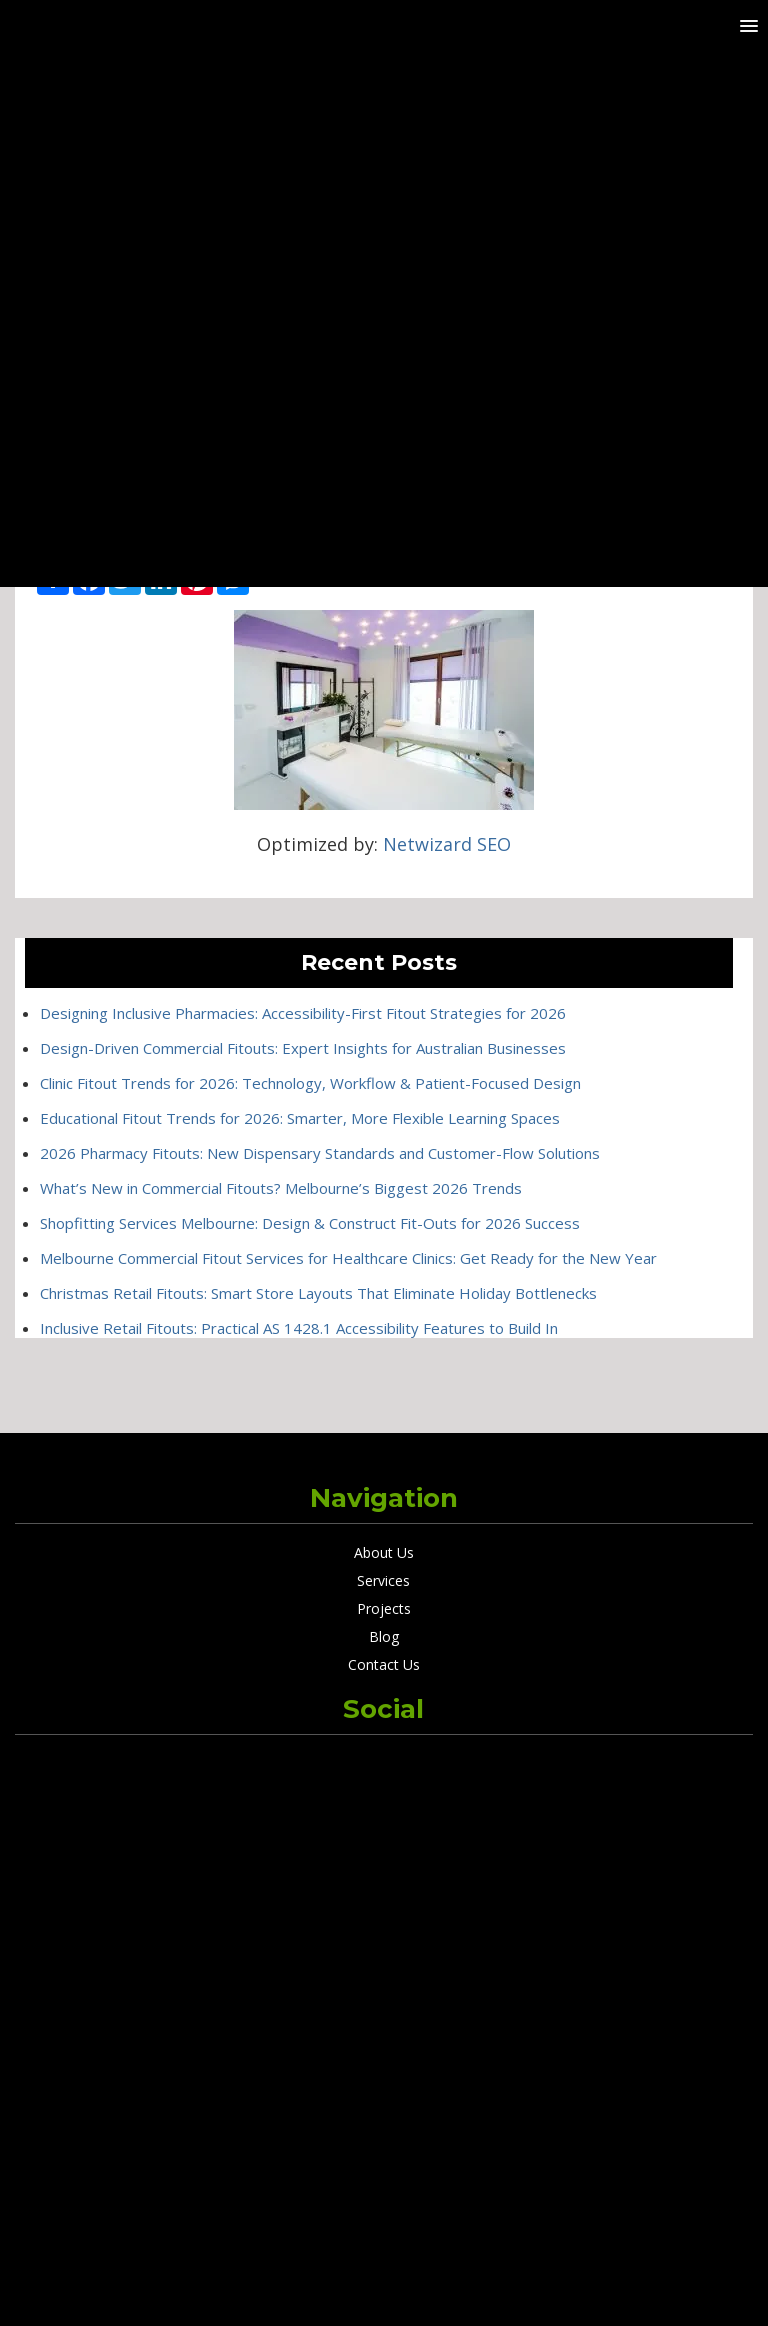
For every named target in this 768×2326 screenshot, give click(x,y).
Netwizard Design (429, 2286)
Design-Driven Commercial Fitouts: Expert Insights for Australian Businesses (303, 1048)
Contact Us (384, 1664)
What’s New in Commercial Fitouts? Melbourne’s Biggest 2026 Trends (281, 1188)
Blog (384, 1636)
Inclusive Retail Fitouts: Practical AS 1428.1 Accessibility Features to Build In (299, 1328)
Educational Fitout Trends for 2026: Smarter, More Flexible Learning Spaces (300, 1118)
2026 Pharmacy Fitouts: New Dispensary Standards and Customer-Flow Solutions (320, 1153)
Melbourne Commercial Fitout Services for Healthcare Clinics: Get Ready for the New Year (348, 1258)
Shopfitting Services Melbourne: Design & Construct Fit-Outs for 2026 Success (310, 1223)
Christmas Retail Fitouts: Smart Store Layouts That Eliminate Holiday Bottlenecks (318, 1293)
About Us (384, 1552)
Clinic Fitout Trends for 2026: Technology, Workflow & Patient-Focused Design (310, 1083)
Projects (384, 1608)
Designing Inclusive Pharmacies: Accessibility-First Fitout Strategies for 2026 (303, 1013)
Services (383, 1580)
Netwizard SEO (447, 844)
